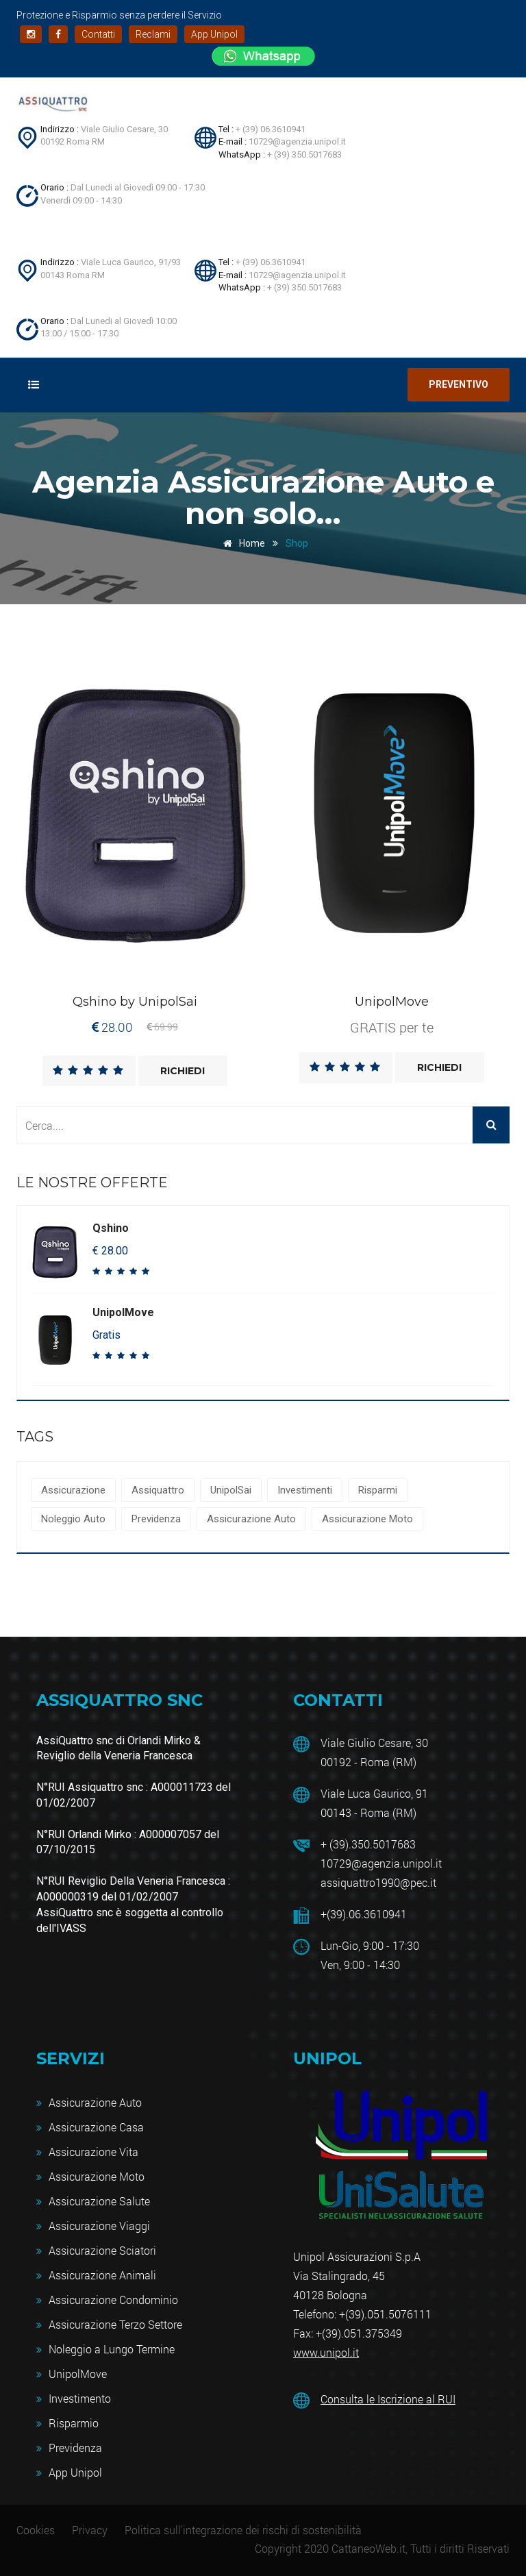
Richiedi (182, 1071)
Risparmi (377, 1490)
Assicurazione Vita (93, 2151)
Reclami (153, 34)
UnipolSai (230, 1490)
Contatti (98, 34)
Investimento (80, 2398)
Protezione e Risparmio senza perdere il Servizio (119, 15)
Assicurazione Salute (99, 2201)
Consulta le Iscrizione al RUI (388, 2399)
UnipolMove (78, 2373)
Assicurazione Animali (102, 2275)
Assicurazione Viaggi (99, 2225)
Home (241, 543)
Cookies (35, 2530)
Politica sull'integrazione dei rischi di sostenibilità (243, 2530)
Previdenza (156, 1519)
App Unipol (214, 34)
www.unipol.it (326, 2352)
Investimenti (304, 1490)
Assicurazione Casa (96, 2127)
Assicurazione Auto (251, 1519)
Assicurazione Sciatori (102, 2250)
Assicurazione (73, 1490)
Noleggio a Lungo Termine (112, 2349)
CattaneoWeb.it (368, 2548)
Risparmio (74, 2423)
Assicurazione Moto (367, 1519)
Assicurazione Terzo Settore (115, 2324)
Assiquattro (158, 1490)
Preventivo (458, 384)
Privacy (90, 2530)
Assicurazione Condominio (113, 2299)
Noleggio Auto (73, 1519)
